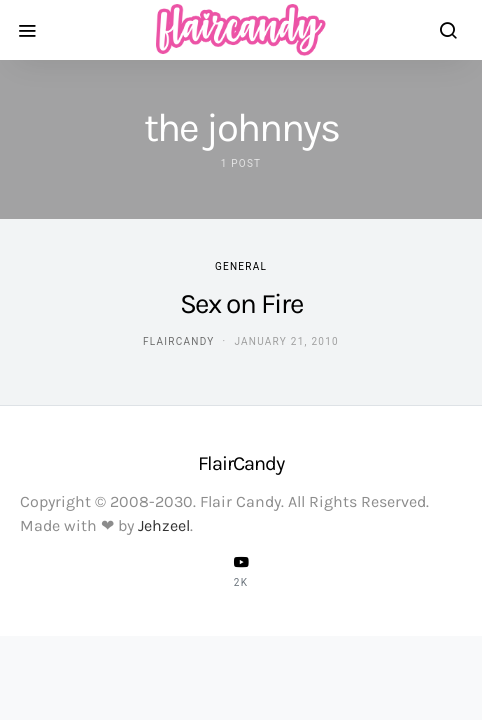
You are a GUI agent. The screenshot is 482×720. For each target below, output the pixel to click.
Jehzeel (164, 525)
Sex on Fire (241, 303)
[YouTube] (241, 571)
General (241, 266)
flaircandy (178, 341)
